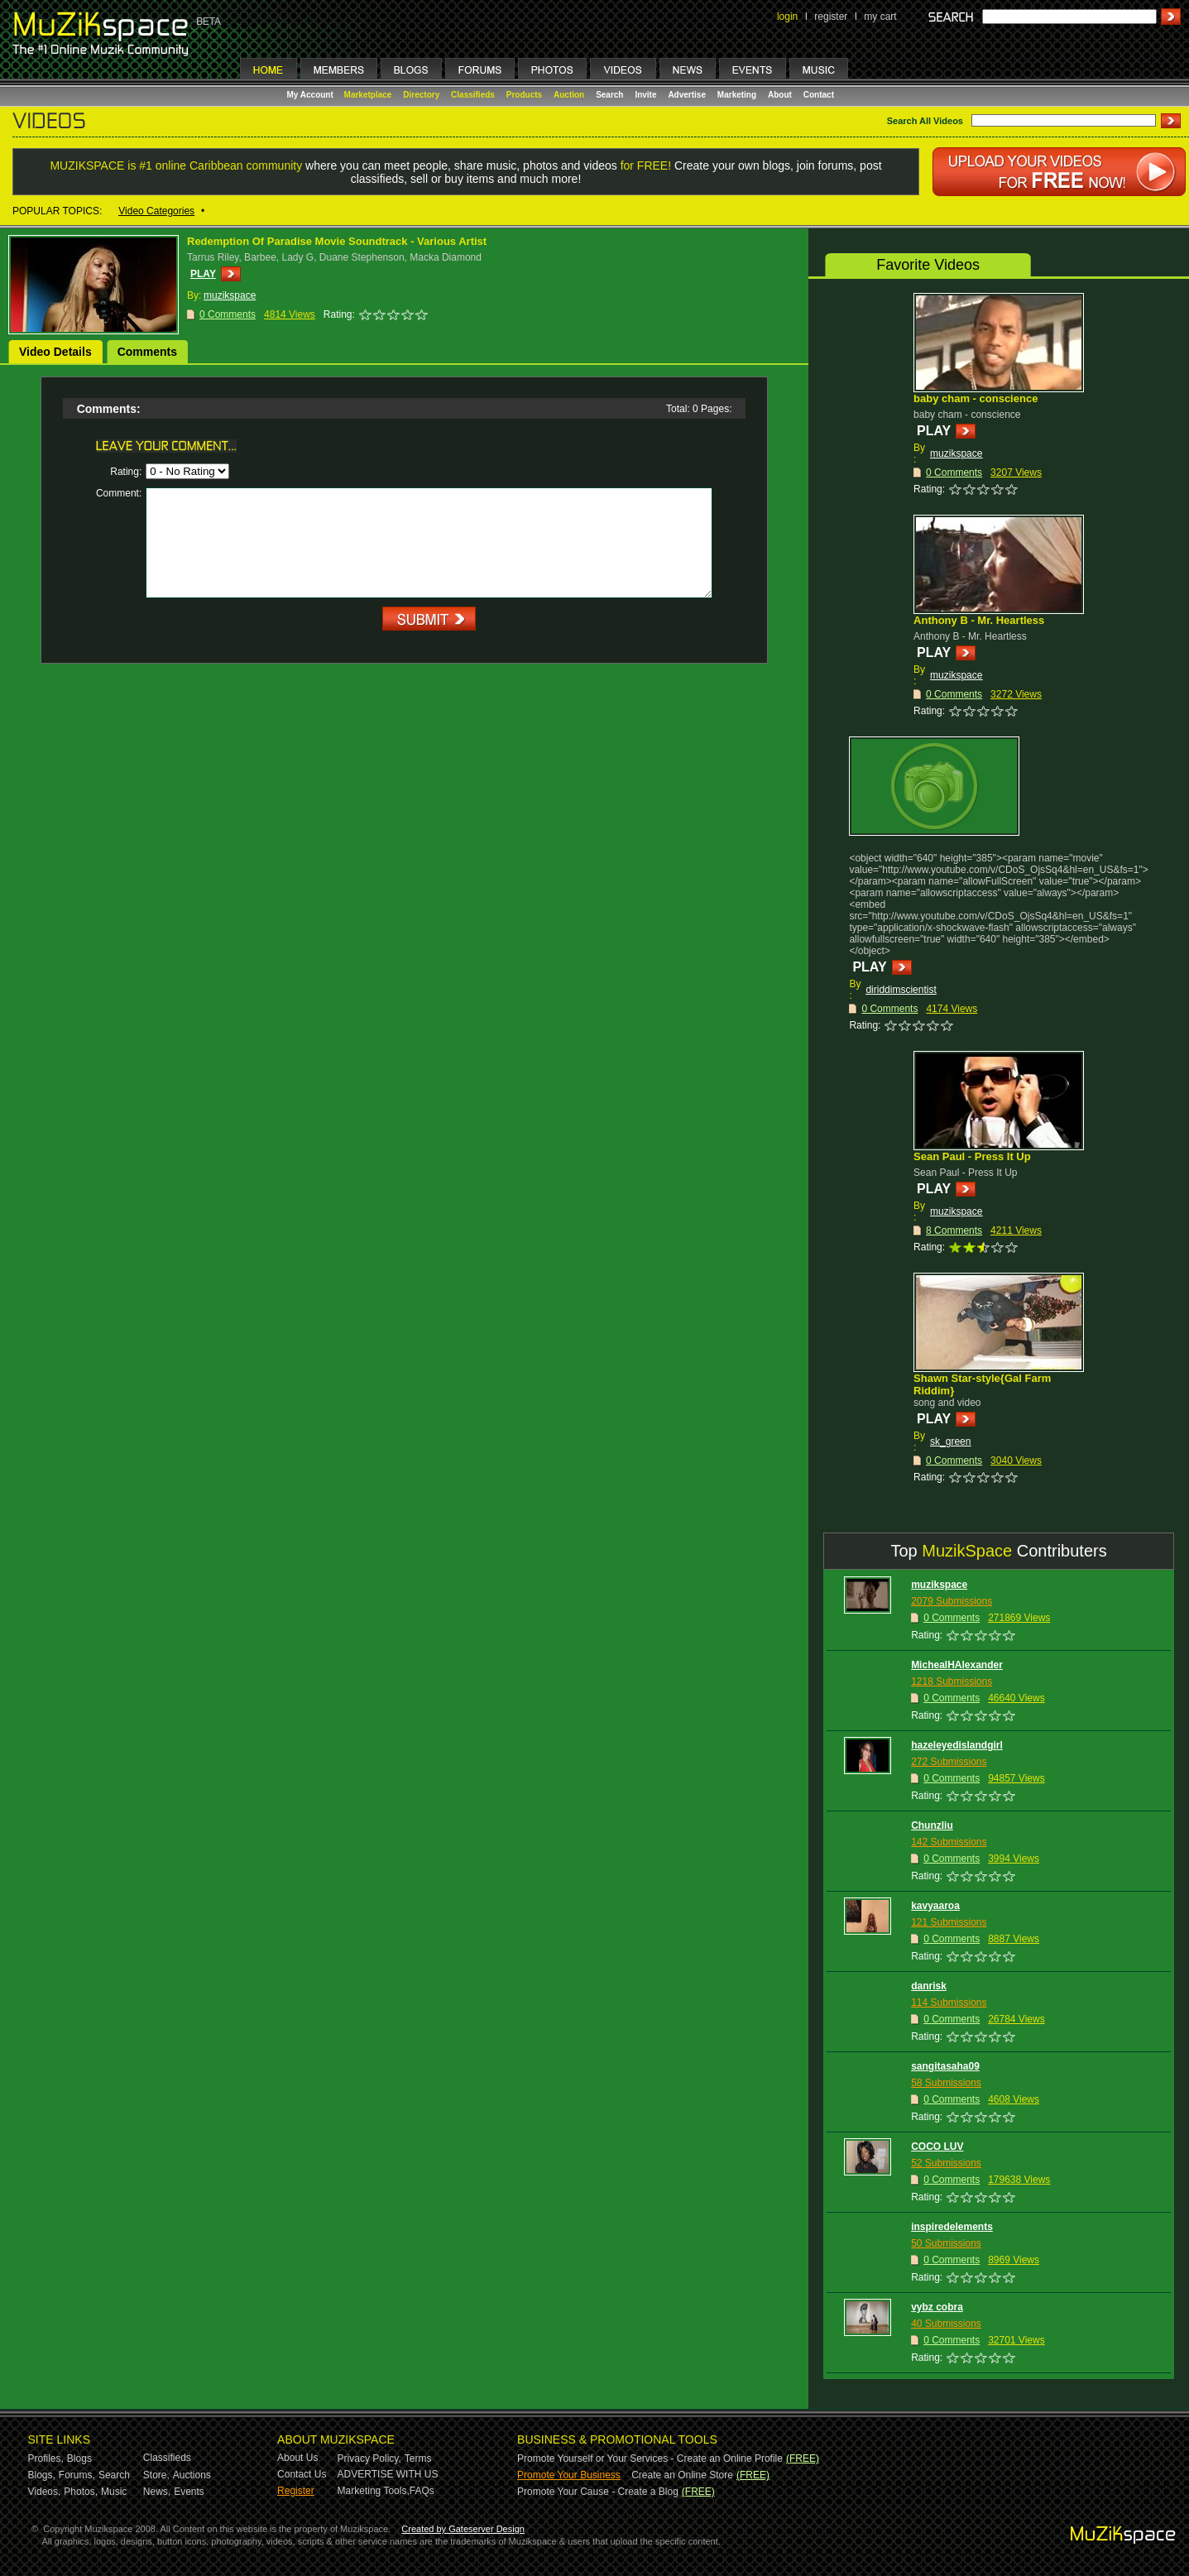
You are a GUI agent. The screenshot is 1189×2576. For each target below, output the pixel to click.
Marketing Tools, (374, 2491)
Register (295, 2491)
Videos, (44, 2491)
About (780, 94)
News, (156, 2491)
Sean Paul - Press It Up (972, 1156)
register (830, 16)
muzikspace (956, 453)
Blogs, (41, 2475)
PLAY (203, 274)
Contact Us (301, 2474)
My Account (311, 94)
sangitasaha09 (945, 2066)
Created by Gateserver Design (463, 2529)
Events (189, 2491)
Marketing (736, 94)
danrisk (929, 1986)
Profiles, (46, 2458)
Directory (421, 94)
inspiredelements (952, 2227)
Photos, (81, 2491)
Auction (569, 94)
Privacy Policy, (369, 2458)
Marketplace (368, 94)
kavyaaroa (935, 1906)
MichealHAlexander (957, 1665)
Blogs (79, 2458)
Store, (156, 2475)
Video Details (55, 351)
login (787, 16)
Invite (645, 94)
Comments (147, 351)
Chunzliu (932, 1825)
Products (524, 94)
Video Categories (156, 211)
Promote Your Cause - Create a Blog (597, 2491)
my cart (880, 16)
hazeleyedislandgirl (957, 1745)
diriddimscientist (900, 989)
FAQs (422, 2491)
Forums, (77, 2475)
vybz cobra (937, 2307)
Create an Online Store (682, 2475)
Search (609, 94)
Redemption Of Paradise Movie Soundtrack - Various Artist (337, 241)
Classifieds (473, 94)
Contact (818, 94)
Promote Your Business (569, 2475)
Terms (418, 2458)
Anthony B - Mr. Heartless (978, 620)
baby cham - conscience (975, 398)
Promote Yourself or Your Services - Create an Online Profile (650, 2458)
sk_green (950, 1441)
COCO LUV (937, 2146)
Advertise (687, 94)
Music (114, 2491)
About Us (297, 2457)
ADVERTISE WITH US (388, 2474)
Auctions (192, 2475)
